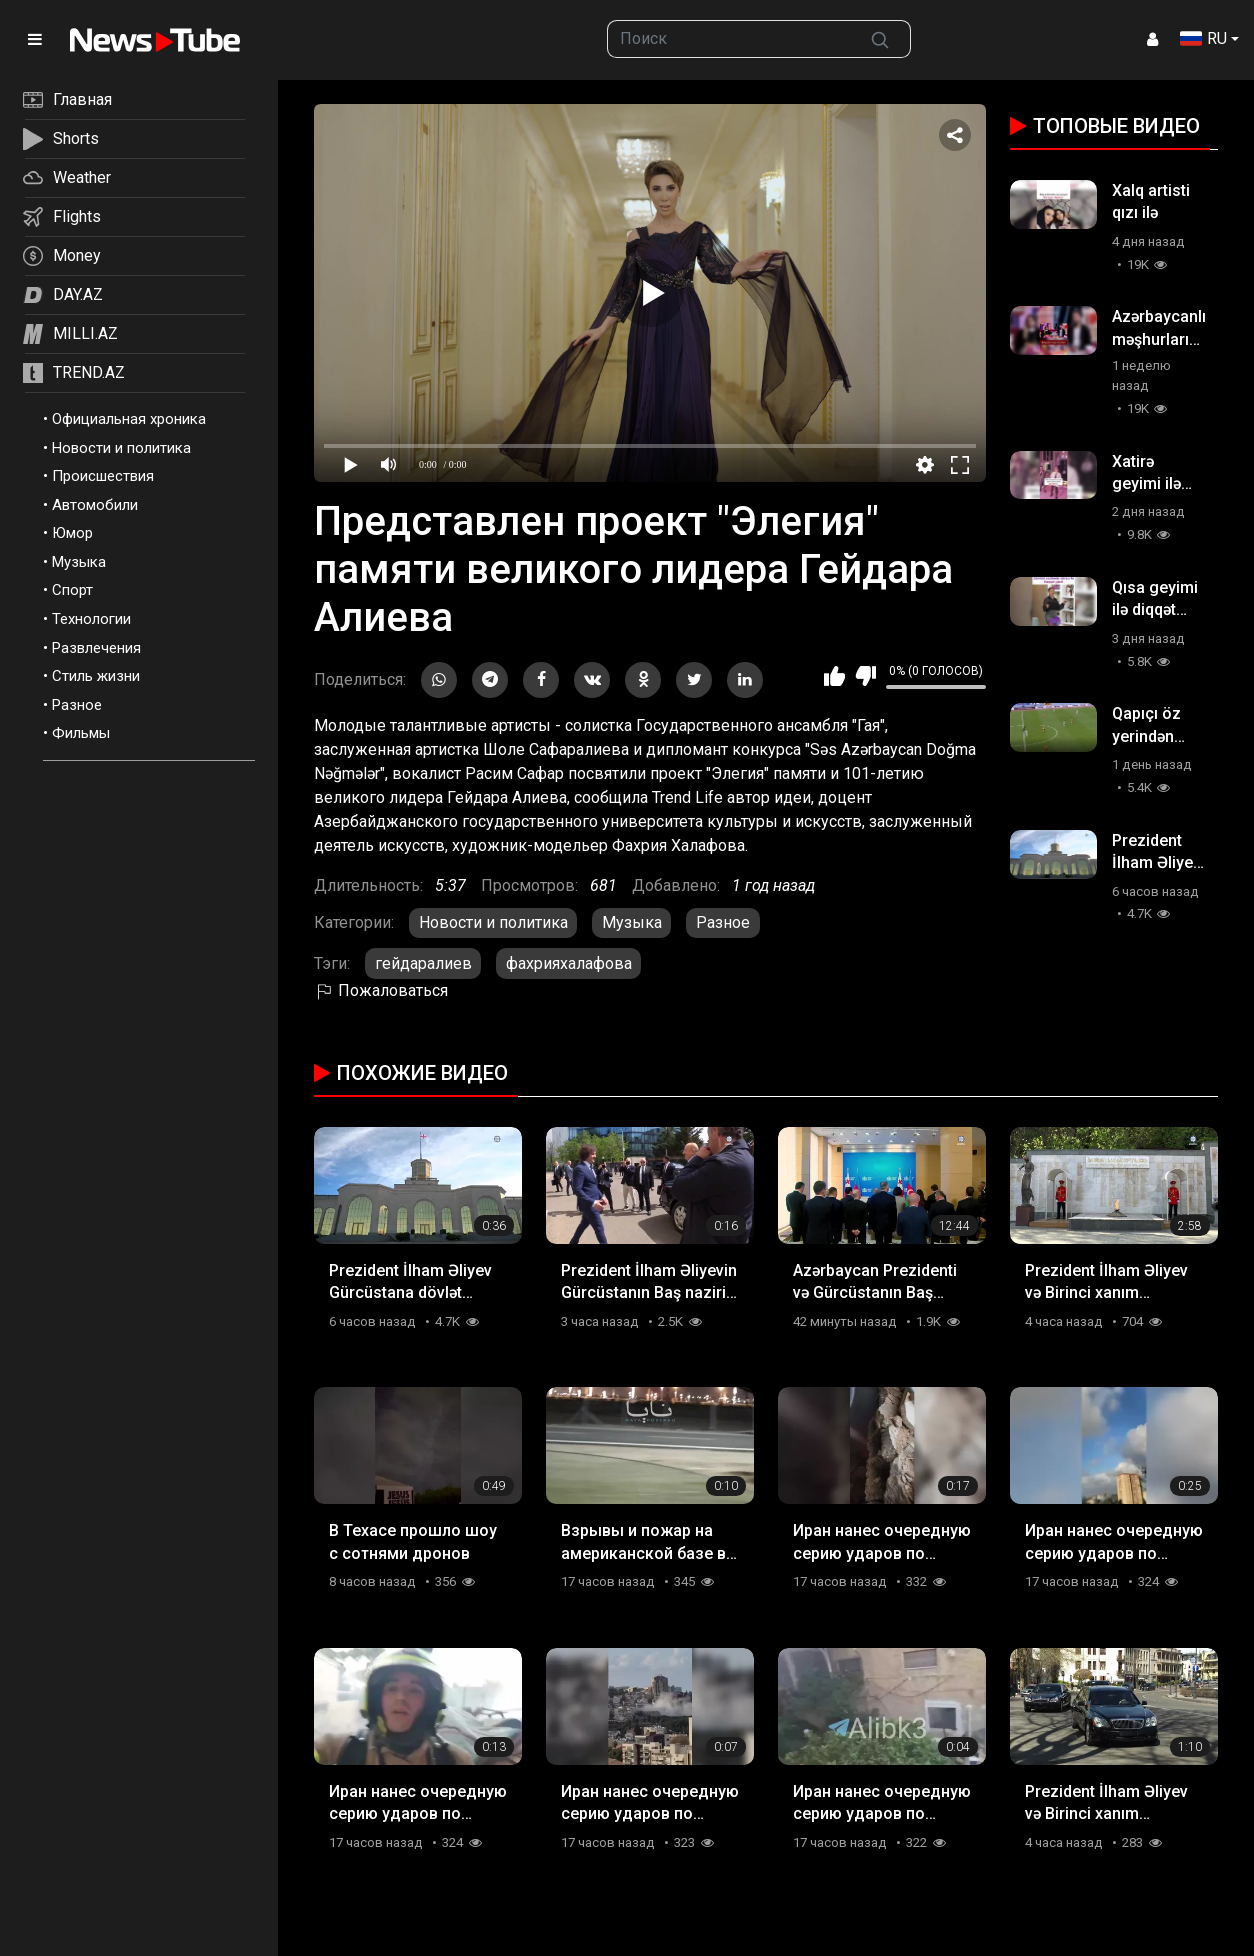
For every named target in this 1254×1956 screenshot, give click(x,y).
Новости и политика (121, 448)
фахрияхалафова (569, 963)
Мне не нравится (865, 676)
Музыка (79, 562)
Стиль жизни (96, 676)
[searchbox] (729, 39)
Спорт (72, 590)
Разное (77, 705)
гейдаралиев (423, 963)
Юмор (72, 533)
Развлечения (96, 648)
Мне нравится (834, 676)
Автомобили (95, 505)
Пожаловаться (381, 990)
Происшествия (103, 476)
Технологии (91, 619)
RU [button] (1203, 38)
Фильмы (81, 733)
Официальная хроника (129, 419)
